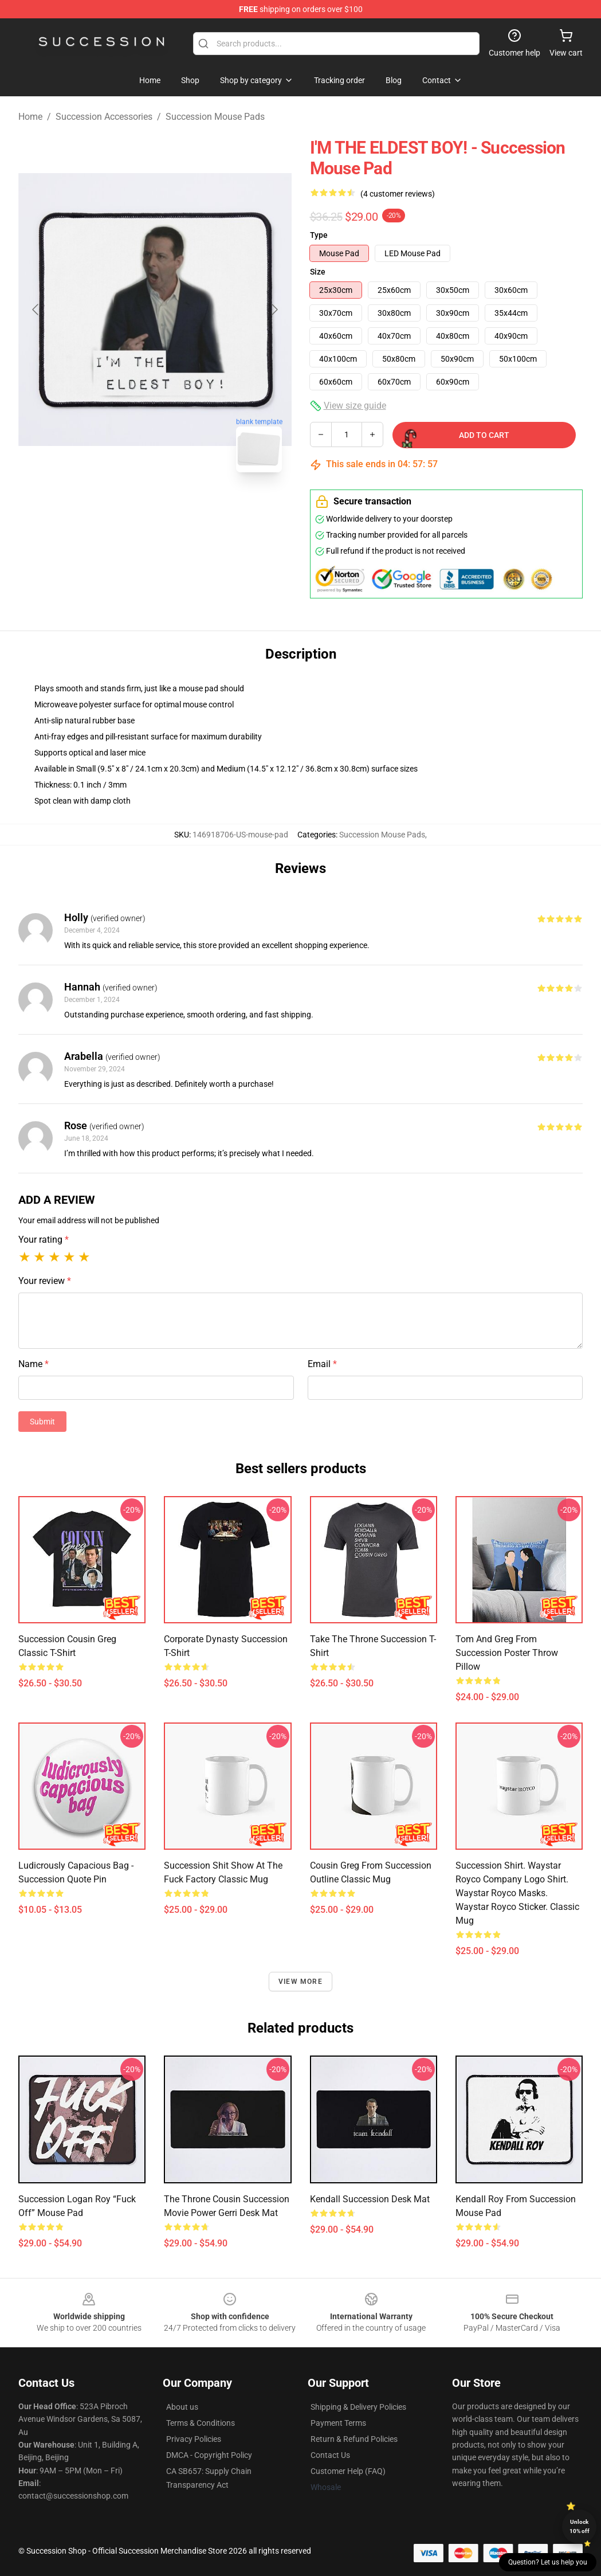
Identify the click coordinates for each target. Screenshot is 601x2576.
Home (30, 116)
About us (182, 2406)
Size (317, 271)
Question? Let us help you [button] (547, 2562)
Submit (42, 1421)
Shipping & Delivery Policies (358, 2406)
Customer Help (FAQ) (348, 2471)
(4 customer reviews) (397, 193)
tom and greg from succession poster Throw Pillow (506, 1653)
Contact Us (330, 2455)
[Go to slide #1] (125, 506)
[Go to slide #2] (185, 506)
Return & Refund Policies (354, 2439)
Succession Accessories (104, 116)
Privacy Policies (193, 2439)
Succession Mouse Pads (215, 116)
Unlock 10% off (579, 2526)
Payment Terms (338, 2423)
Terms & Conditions (200, 2423)
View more (300, 1982)
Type (319, 235)
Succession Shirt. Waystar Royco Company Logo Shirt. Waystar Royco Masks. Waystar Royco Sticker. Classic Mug (517, 1893)
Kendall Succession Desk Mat (370, 2199)
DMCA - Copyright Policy (209, 2455)
